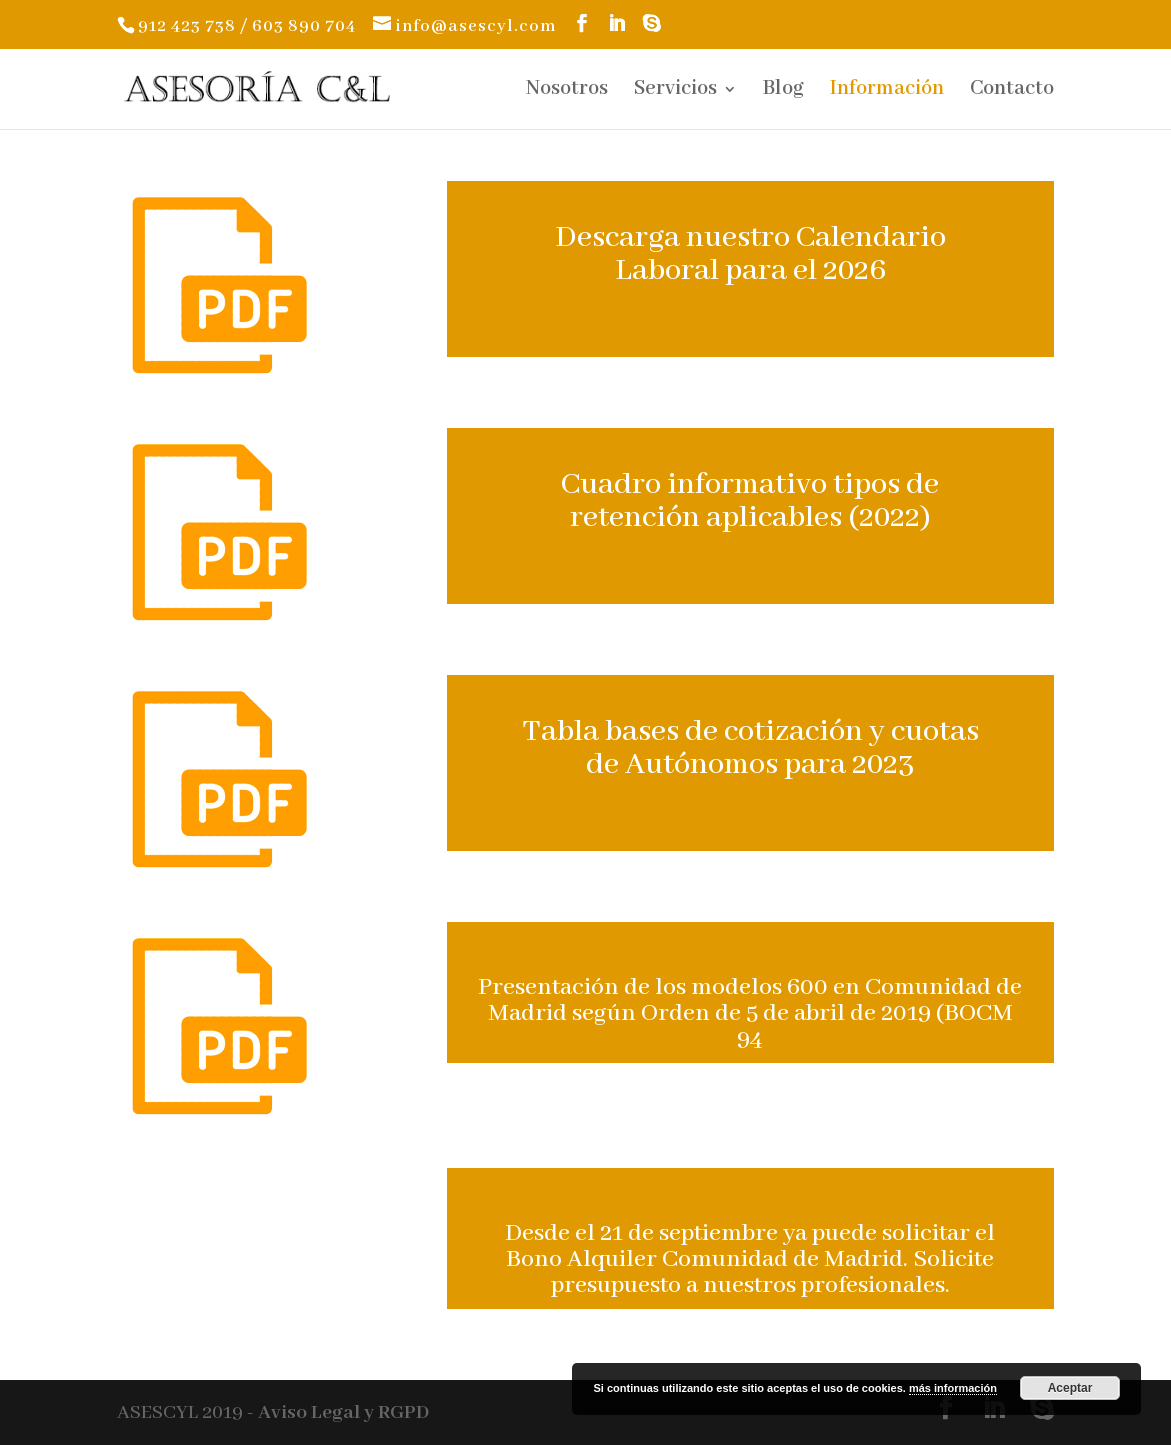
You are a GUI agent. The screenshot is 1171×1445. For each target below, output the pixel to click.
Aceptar (1070, 1388)
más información (953, 1388)
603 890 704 (304, 26)
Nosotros (567, 91)
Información (887, 91)
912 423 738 (187, 26)
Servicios (675, 91)
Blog (783, 91)
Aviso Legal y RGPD (343, 1412)
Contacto (1012, 91)
